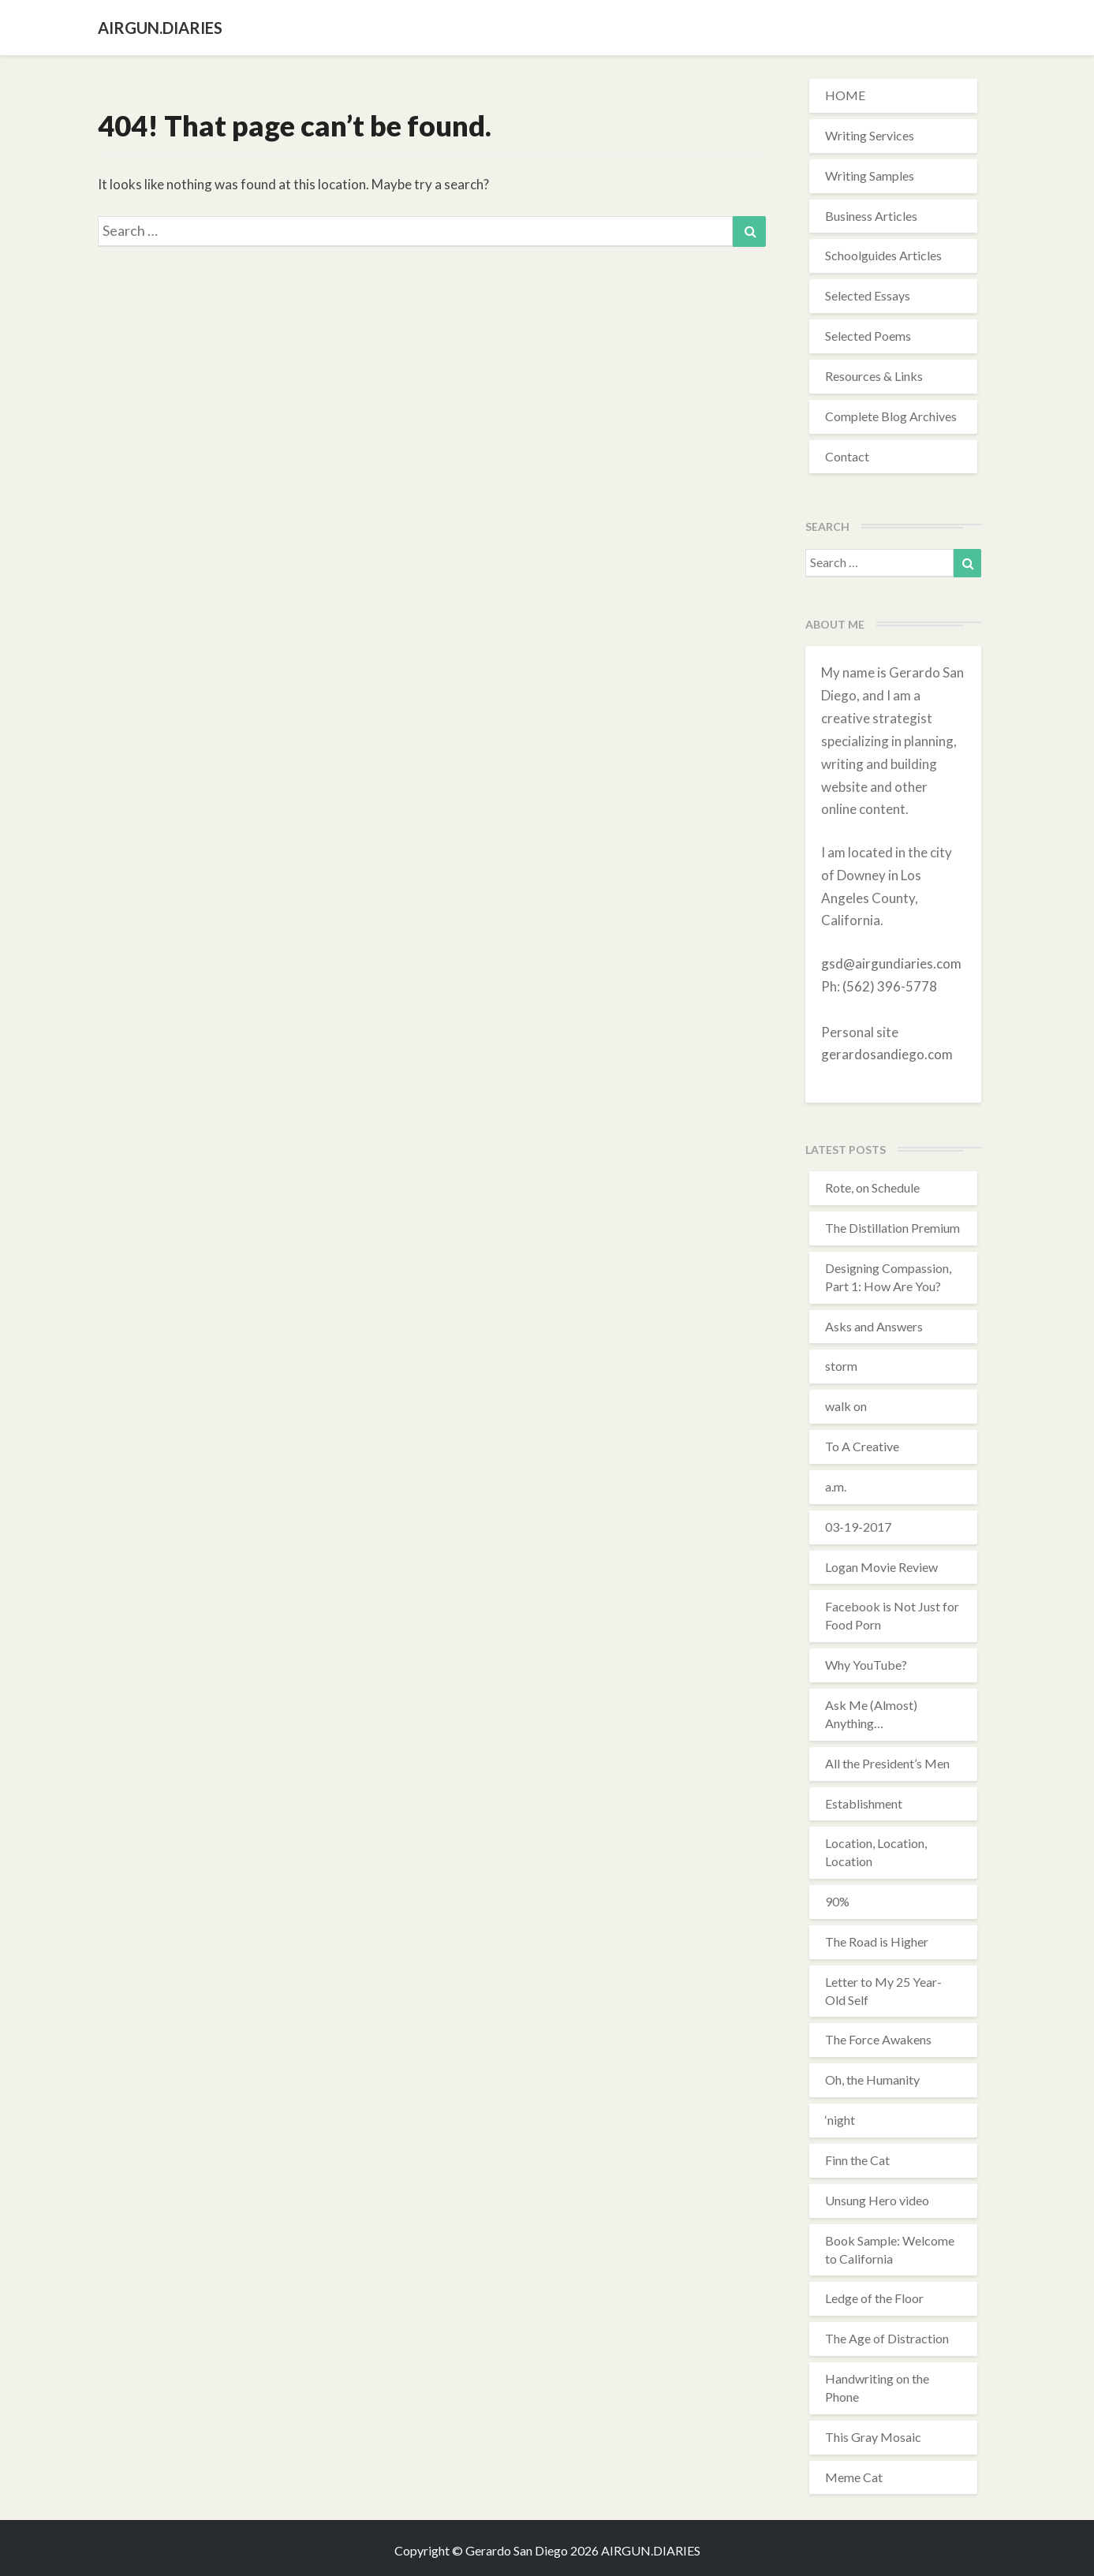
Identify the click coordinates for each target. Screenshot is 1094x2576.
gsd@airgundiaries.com (891, 963)
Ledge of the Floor (874, 2297)
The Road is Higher (876, 1941)
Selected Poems (868, 335)
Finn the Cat (857, 2159)
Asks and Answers (874, 1326)
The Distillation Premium (892, 1227)
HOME (845, 95)
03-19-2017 (858, 1526)
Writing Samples (869, 175)
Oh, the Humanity (872, 2079)
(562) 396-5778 (889, 986)
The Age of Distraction (887, 2338)
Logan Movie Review (881, 1566)
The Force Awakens (878, 2039)
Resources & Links (874, 375)
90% (837, 1901)
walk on (846, 1405)
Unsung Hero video (877, 2200)
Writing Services (869, 135)
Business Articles (871, 215)
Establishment (863, 1803)
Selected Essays (867, 295)
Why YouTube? (866, 1664)
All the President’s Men (887, 1763)
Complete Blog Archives (891, 416)
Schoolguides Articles (883, 255)
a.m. (835, 1486)
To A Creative (862, 1446)
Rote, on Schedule (872, 1187)
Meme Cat (854, 2477)
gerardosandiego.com (887, 1054)
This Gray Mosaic (873, 2436)
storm (841, 1365)
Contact (847, 456)
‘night (840, 2119)
